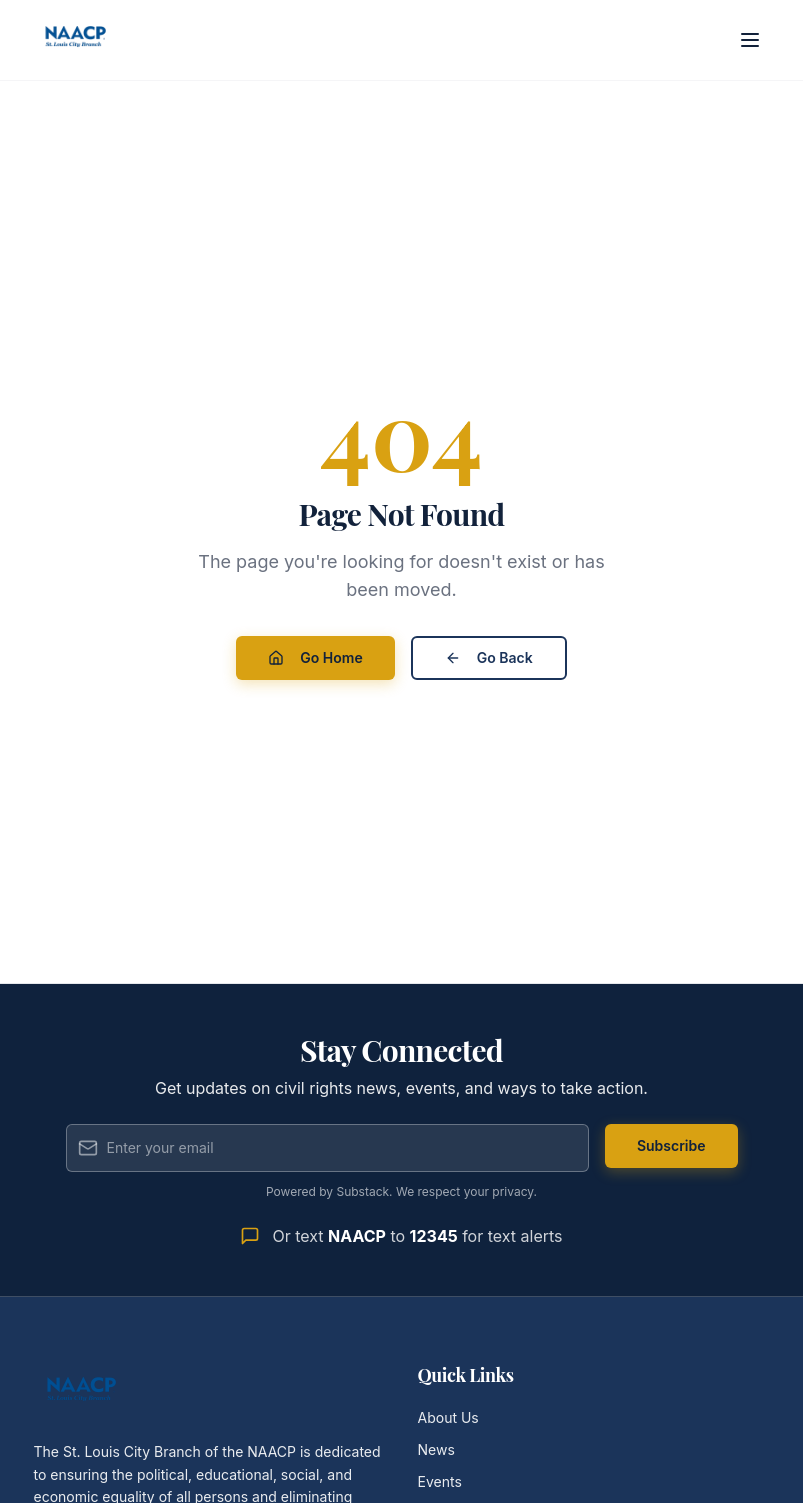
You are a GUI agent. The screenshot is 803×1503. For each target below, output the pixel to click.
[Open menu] (750, 40)
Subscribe (671, 1145)
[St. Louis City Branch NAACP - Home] (76, 40)
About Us (448, 1417)
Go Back (489, 657)
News (436, 1449)
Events (440, 1481)
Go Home (315, 657)
